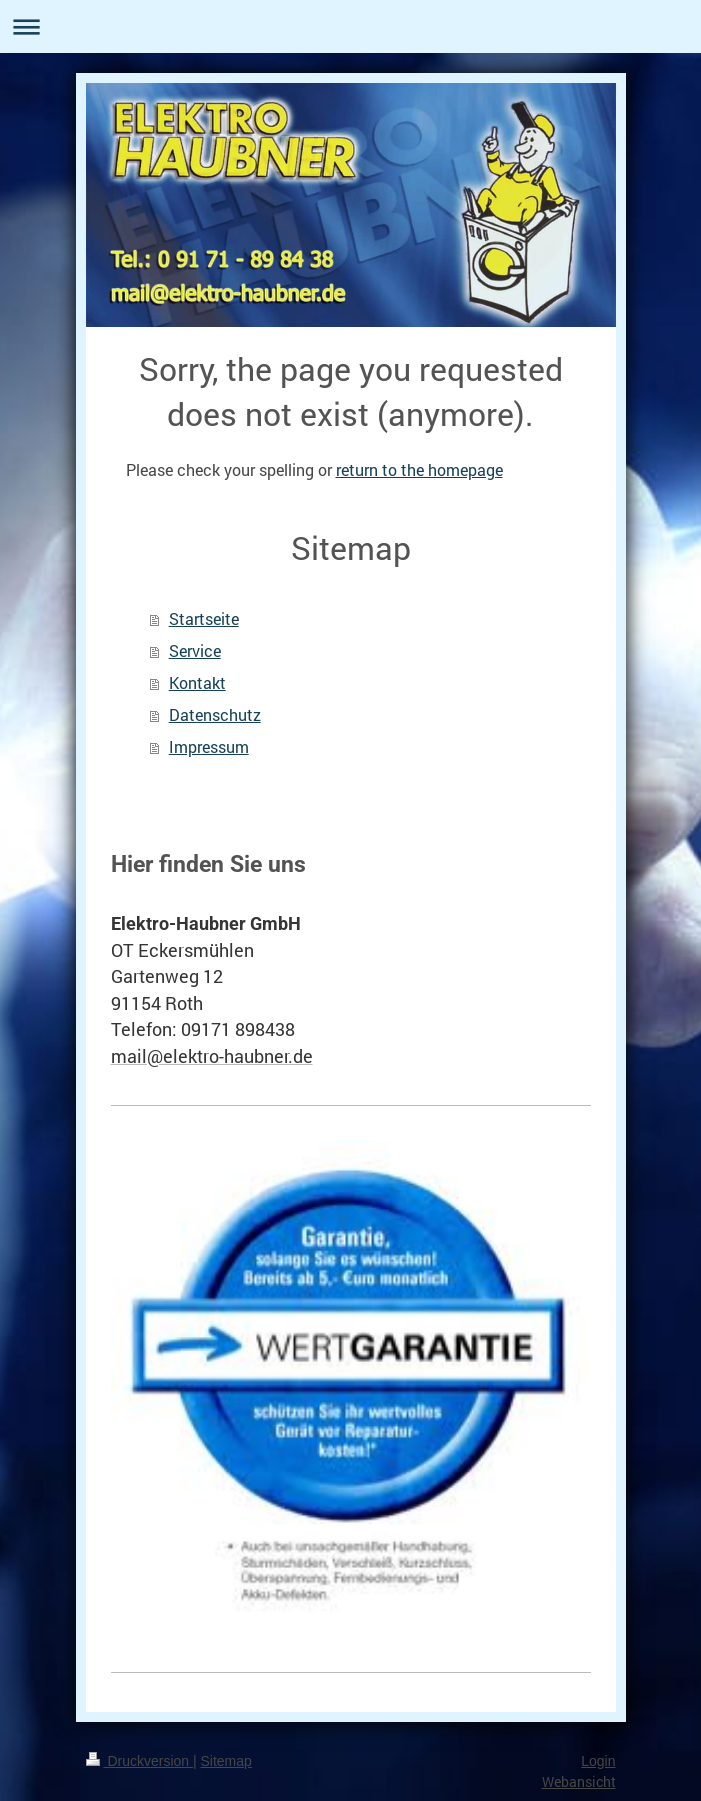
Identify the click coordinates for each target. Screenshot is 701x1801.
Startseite (204, 618)
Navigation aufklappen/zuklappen (350, 26)
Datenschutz (215, 714)
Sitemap (226, 1761)
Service (195, 650)
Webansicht (579, 1781)
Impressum (209, 746)
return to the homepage (419, 469)
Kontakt (197, 682)
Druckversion (139, 1761)
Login (598, 1761)
